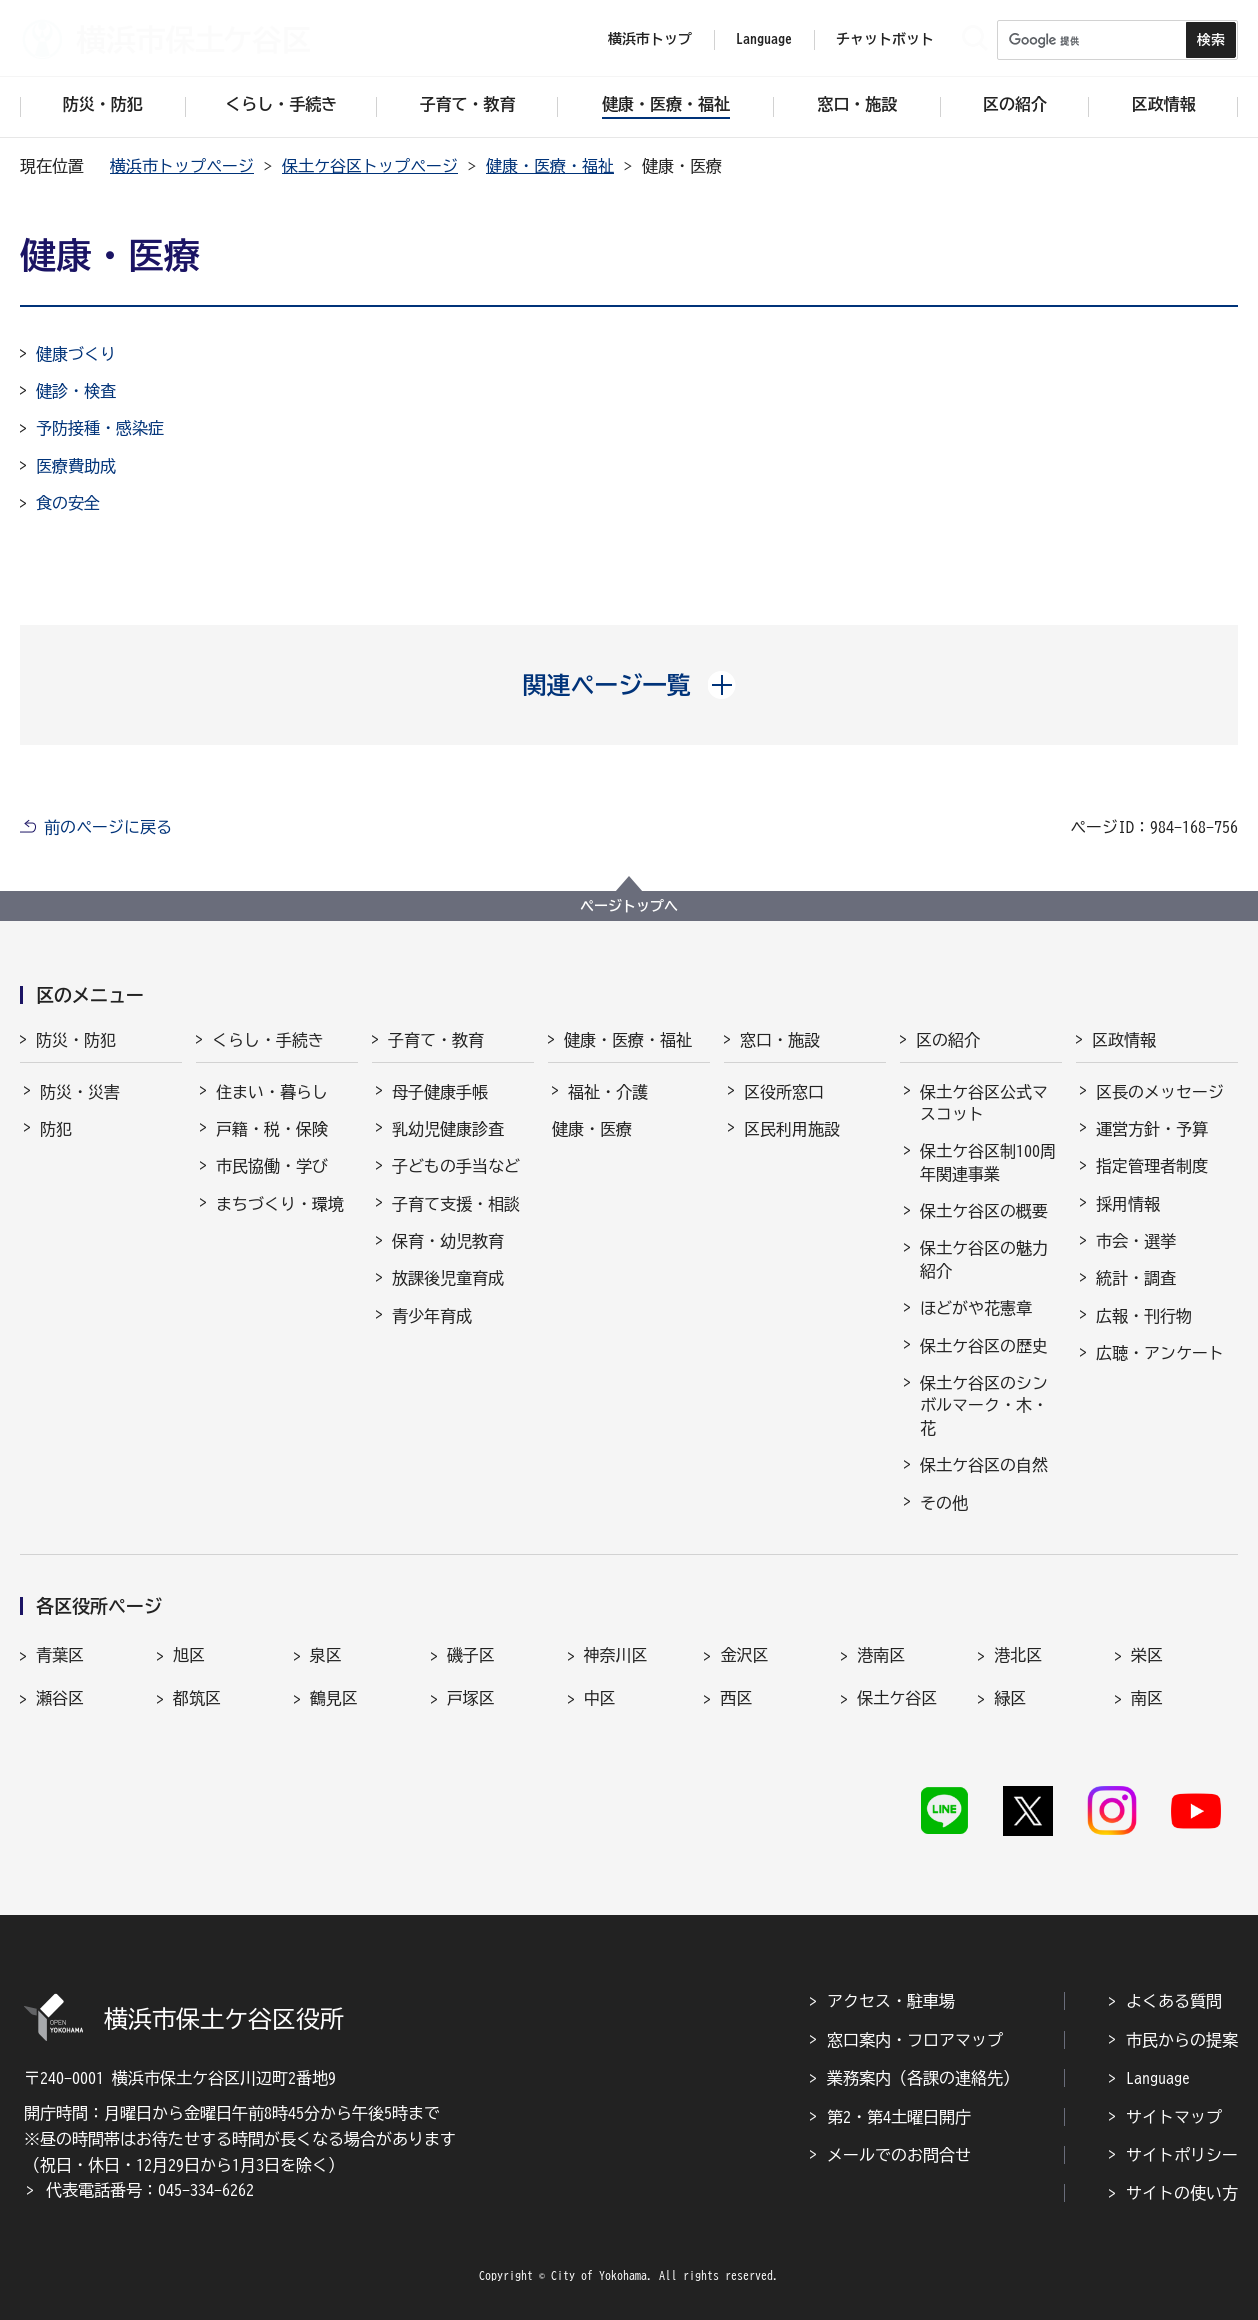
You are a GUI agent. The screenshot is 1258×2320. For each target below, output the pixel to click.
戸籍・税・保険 (272, 1129)
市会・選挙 (1136, 1241)
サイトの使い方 (1182, 2193)
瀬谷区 (60, 1698)
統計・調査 (1136, 1278)
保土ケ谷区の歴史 (984, 1346)
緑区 (1010, 1698)
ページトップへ (629, 906)
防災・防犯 (76, 1040)
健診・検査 (76, 391)
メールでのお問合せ (899, 2155)
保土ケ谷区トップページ (370, 166)
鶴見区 (334, 1698)
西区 (736, 1698)
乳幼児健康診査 (448, 1129)
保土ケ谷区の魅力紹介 (984, 1259)
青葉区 (60, 1655)
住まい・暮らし (272, 1092)
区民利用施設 (792, 1129)
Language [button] (764, 39)
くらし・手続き (268, 1040)
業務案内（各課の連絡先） (923, 2078)
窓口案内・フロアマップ (915, 2040)
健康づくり (76, 354)
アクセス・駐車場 (891, 2001)
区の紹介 (948, 1040)
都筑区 (197, 1698)
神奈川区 (616, 1655)
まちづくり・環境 (280, 1204)
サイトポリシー (1182, 2155)
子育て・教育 (436, 1040)
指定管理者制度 (1152, 1166)
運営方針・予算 (1152, 1129)
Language (1158, 2078)
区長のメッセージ (1160, 1092)
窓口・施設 (780, 1040)
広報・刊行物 (1144, 1316)
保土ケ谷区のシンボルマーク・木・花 (984, 1405)
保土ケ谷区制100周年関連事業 (988, 1162)
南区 (1147, 1698)
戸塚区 (471, 1698)
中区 (600, 1698)
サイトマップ (1174, 2117)
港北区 (1018, 1655)
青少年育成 (432, 1316)
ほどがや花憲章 (976, 1308)
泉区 (326, 1655)
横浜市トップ (650, 39)
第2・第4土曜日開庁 (899, 2117)
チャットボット (885, 39)
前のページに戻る (108, 827)
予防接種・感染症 (100, 428)
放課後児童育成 (448, 1278)
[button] (629, 685)
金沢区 (744, 1655)
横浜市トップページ (182, 166)
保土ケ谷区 (897, 1698)
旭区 (189, 1655)
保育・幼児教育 (448, 1241)
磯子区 (471, 1655)
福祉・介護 (608, 1092)
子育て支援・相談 (456, 1204)
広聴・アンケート (1160, 1353)
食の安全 (68, 503)
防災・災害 (80, 1092)
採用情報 (1128, 1204)
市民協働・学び (272, 1166)
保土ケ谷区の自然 (984, 1465)
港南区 (881, 1655)
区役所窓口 (784, 1092)
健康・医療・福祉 (550, 166)
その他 (944, 1503)
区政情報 (1124, 1040)
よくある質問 (1174, 2001)
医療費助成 (76, 466)
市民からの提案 (1182, 2040)
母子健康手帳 (440, 1092)
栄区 (1147, 1655)
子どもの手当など (456, 1166)
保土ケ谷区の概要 (984, 1211)
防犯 (56, 1129)
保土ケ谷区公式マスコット (984, 1103)
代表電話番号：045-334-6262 (150, 2190)
